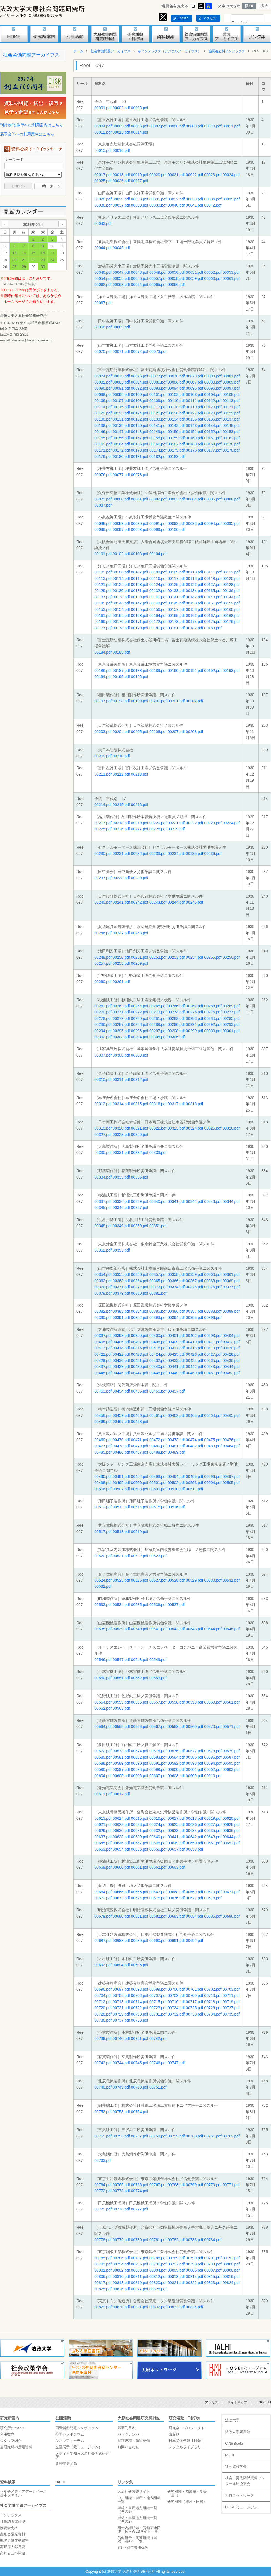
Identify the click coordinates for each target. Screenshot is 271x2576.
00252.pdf (157, 957)
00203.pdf (102, 731)
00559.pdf (194, 1702)
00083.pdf (121, 382)
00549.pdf (157, 1659)
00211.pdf (102, 774)
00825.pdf (102, 2289)
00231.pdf (121, 853)
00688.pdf (121, 1940)
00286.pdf (102, 1024)
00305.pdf (157, 1037)
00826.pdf (121, 2289)
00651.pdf (212, 1843)
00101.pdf (157, 394)
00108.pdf (139, 400)
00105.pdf (231, 394)
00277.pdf (231, 1012)
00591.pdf (157, 1763)
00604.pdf (102, 1776)
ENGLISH (263, 2402)
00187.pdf (121, 670)
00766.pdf (139, 2185)
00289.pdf (157, 1024)
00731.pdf (157, 2014)
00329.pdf (139, 1134)
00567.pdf (157, 1726)
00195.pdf (121, 676)
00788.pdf (157, 2258)
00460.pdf (139, 1415)
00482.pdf (194, 1446)
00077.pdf (157, 376)
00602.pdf (212, 1769)
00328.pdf (121, 1134)
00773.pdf (121, 2191)
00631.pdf (139, 1830)
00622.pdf (121, 1824)
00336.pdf (139, 1177)
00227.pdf (139, 829)
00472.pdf (157, 1440)
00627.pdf (212, 1824)
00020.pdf (157, 175)
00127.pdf (194, 413)
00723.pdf (157, 2008)
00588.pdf (102, 1763)
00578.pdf (212, 1751)
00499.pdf (121, 1482)
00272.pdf (139, 1012)
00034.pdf (212, 199)
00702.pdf (212, 1989)
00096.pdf (212, 388)
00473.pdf (176, 1440)
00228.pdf (157, 829)
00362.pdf (102, 1281)
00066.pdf (176, 284)
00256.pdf (231, 957)
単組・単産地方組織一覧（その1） (137, 2510)
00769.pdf (194, 2185)
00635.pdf (212, 1830)
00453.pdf (102, 1391)
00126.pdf (176, 413)
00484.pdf (231, 1446)
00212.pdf (121, 774)
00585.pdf (194, 1757)
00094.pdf (176, 388)
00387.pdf (194, 1311)
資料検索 (7, 2482)
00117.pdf (157, 407)
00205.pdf (139, 731)
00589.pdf (121, 1763)
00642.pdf (194, 1837)
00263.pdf (121, 1006)
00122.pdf (102, 413)
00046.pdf (102, 272)
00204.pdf (121, 731)
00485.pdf (102, 1452)
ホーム (78, 51)
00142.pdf (176, 425)
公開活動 (63, 2418)
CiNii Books (234, 2443)
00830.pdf (121, 2307)
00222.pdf (194, 823)
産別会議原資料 (12, 2534)
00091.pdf (121, 388)
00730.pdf (139, 2014)
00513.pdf (121, 1507)
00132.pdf (139, 419)
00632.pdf (157, 1830)
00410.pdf (194, 1342)
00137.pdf (231, 419)
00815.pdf (212, 2276)
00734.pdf (212, 2014)
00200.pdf (157, 701)
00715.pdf (157, 2001)
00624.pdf (157, 1824)
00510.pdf (176, 1489)
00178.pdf (231, 450)
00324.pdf (194, 1128)
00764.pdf (102, 2185)
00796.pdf (157, 2264)
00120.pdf (212, 407)
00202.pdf (194, 701)
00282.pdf (176, 1018)
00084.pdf (139, 382)
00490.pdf (102, 1476)
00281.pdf (157, 1018)
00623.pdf (139, 1824)
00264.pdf (139, 1006)
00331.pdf (121, 1152)
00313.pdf (102, 1104)
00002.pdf (121, 108)
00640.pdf (157, 1837)
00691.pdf (176, 1940)
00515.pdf (157, 1507)
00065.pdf (157, 284)
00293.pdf (231, 1024)
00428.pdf (231, 1354)
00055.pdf (121, 278)
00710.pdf (212, 1995)
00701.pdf (194, 1989)
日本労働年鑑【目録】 (187, 2441)
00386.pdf (176, 1311)
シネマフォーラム (69, 2441)
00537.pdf (176, 1604)
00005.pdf (121, 126)
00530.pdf (212, 1580)
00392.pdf (139, 1317)
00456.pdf (157, 1391)
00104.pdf (212, 394)
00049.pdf (157, 272)
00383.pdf (121, 1311)
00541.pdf (157, 1629)
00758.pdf (157, 2136)
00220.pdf (157, 823)
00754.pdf (139, 2112)
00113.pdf (231, 400)
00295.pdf (121, 1031)
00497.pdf (231, 1476)
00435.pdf (212, 1360)
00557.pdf (157, 1702)
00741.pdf (139, 2038)
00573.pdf (121, 1751)
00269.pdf (231, 1006)
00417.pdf (176, 1348)
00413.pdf (102, 1348)
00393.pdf (157, 1317)
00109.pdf (157, 400)
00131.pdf (121, 419)
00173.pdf (139, 450)
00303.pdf (121, 1037)
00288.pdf (139, 1024)
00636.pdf (231, 1830)
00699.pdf (157, 1989)
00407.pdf (139, 1342)
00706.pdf (139, 1995)
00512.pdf (102, 1507)
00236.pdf (212, 853)
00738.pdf (139, 2020)
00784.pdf (212, 2240)
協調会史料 (9, 2528)
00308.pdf (121, 1055)
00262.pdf (102, 1006)
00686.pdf (231, 1916)
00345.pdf (102, 1207)
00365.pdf (157, 1281)
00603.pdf (231, 1769)
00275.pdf (194, 1012)
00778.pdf (102, 2240)
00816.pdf (231, 2276)
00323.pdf (176, 1128)
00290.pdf (176, 1024)
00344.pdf (231, 1201)
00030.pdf (139, 199)
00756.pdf (121, 2136)
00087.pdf (194, 382)
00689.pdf (139, 1940)
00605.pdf (121, 1776)
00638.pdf (121, 1837)
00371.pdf (121, 1287)
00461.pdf (157, 1415)
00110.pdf (176, 400)
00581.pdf (121, 1757)
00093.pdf (157, 388)
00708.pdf (176, 1995)
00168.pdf (194, 444)
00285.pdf (231, 1018)
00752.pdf (102, 2112)
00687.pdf (102, 1940)
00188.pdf (139, 670)
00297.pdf (157, 1031)
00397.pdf (102, 1335)
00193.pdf (231, 670)
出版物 (174, 2434)
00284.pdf (212, 1018)
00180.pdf (121, 456)
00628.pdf (231, 1824)
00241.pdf (121, 902)
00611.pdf (102, 1794)
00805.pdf (176, 2270)
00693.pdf (102, 1965)
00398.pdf (121, 1335)
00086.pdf (176, 382)
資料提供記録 (66, 2463)
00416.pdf (157, 1348)
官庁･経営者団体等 (133, 2548)
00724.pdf (176, 2008)
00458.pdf (102, 1415)
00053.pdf (231, 272)
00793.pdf (102, 2264)
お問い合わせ (128, 2447)
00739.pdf (102, 2038)
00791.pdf (212, 2258)
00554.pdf (102, 1702)
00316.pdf (157, 1104)
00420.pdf (231, 1348)
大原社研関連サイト (134, 2491)
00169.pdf (212, 444)
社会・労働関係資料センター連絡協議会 (245, 2481)
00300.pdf (212, 1031)
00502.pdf (176, 1482)
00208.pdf (194, 731)
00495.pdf (194, 1476)
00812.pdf (157, 2276)
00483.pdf (212, 1446)
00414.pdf (121, 1348)
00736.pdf (102, 2020)
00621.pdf (102, 1824)
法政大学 (232, 2420)
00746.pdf (157, 2063)
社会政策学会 (236, 2466)
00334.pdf (102, 1177)
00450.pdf (194, 1373)
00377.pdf (231, 1287)
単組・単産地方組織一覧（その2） (137, 2519)
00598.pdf (139, 1769)
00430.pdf (121, 1360)
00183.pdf (176, 456)
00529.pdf (194, 1580)
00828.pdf (157, 2289)
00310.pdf (102, 1079)
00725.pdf (194, 2008)
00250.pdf (121, 957)
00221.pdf (176, 823)
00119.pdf (194, 407)
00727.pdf (231, 2008)
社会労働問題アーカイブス (31, 55)
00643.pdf (212, 1837)
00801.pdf (102, 2270)
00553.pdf (157, 1678)
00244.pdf (176, 902)
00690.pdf (157, 1940)
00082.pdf (102, 382)
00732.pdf (176, 2014)
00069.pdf (121, 327)
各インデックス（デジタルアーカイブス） (169, 51)
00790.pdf (194, 2258)
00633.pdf (176, 1830)
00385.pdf (157, 1311)
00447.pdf (139, 1373)
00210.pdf (121, 756)
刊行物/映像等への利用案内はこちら (31, 125)
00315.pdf (139, 1104)
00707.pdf (157, 1995)
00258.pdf (121, 963)
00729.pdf (121, 2014)
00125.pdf (157, 413)
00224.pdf (231, 823)
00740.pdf (121, 2038)
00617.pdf (176, 1818)
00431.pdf (139, 1360)
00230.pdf (102, 853)
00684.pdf (194, 1916)
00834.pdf (194, 2307)
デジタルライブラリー (187, 2447)
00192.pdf (212, 670)
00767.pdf (157, 2185)
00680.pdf (121, 1916)
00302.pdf (102, 1037)
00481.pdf (176, 1446)
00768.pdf (176, 2185)
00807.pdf (212, 2270)
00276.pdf (212, 1012)
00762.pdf (231, 2136)
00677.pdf (194, 1898)
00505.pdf (231, 1482)
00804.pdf (157, 2270)
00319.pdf (102, 1128)
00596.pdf (102, 1769)
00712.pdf (102, 2001)
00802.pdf (121, 2270)
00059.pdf (194, 278)
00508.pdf (139, 1489)
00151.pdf (194, 431)
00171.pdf (102, 450)
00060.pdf (212, 278)
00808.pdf (231, 2270)
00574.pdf (139, 1751)
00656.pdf (157, 1849)
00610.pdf (212, 1776)
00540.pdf (139, 1629)
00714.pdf (139, 2001)
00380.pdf (139, 1293)
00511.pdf (194, 1489)
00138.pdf (102, 425)
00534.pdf (121, 1604)
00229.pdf (176, 829)
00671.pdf (231, 1892)
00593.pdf (194, 1763)
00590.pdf (139, 1763)
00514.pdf (139, 1507)
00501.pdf (157, 1482)
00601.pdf (194, 1769)
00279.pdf (121, 1018)
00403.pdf (212, 1335)
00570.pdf (212, 1726)
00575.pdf (157, 1751)
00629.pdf (102, 1830)
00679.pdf (102, 1916)
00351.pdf (157, 1226)
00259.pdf (139, 963)
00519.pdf (139, 1531)
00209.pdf (102, 756)
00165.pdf (139, 444)
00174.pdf (157, 450)
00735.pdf (231, 2014)
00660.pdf (121, 1867)
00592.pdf (176, 1763)
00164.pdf (121, 444)
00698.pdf (139, 1989)
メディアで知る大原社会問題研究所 (82, 2455)
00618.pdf (194, 1818)
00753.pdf (121, 2112)
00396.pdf (212, 1317)
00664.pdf (102, 1892)
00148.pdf (139, 431)
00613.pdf (102, 1818)
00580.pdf (102, 1757)
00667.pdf (157, 1892)
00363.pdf (121, 1281)
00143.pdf (194, 425)
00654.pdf (121, 1849)
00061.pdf (231, 278)
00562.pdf (102, 1708)
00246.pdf (102, 933)
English (183, 18)
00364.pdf (139, 1281)
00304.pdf (139, 1037)
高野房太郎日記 (12, 2547)
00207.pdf (176, 731)
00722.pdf (139, 2008)
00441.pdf (176, 1366)
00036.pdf (102, 205)
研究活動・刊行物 (184, 2418)
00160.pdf (194, 438)
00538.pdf (102, 1629)
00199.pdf (139, 701)
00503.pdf (194, 1482)
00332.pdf (139, 1152)
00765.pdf (121, 2185)
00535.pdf (139, 1604)
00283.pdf (194, 1018)
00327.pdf (102, 1134)
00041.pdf (194, 205)
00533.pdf (102, 1604)
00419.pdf (212, 1348)
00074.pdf (102, 376)
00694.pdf (121, 1965)
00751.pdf (157, 2087)
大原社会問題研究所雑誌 (139, 2418)
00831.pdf (139, 2307)
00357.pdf (157, 1274)
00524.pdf (102, 1580)
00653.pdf (102, 1849)
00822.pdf (194, 2282)
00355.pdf (121, 1274)
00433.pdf (176, 1360)
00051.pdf (194, 272)
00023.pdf (212, 175)
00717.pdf (194, 2001)
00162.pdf (231, 438)
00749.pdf (121, 2087)
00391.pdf (121, 1317)
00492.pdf (139, 1476)
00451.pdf (212, 1373)
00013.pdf (121, 132)
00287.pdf (121, 1024)
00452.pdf (231, 1373)
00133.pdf (157, 419)
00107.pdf (121, 400)
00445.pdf (102, 1373)
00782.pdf (176, 2240)
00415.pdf (139, 1348)
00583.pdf (157, 1757)
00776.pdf (121, 2209)
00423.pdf (139, 1354)
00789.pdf (176, 2258)
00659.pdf (102, 1867)
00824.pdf (231, 2282)
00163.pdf (102, 444)
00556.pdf (139, 1702)
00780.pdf (139, 2240)
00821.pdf (176, 2282)
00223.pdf (212, 823)
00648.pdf (157, 1843)
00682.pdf (157, 1916)
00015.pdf (102, 150)
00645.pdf (102, 1843)
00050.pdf (176, 272)
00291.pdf (194, 1024)
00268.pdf (212, 1006)
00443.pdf (212, 1366)
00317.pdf (176, 1104)
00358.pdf (176, 1274)
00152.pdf (212, 431)
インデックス (11, 2515)
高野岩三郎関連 (12, 2553)
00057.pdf (157, 278)
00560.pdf (212, 1702)
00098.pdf (102, 394)
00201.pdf (176, 701)
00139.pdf (121, 425)
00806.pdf (194, 2270)
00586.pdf (212, 1757)
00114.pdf (102, 407)
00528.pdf (176, 1580)
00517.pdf (102, 1531)
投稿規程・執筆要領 (134, 2441)
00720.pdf (102, 2008)
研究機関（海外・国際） (187, 2501)
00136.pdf (212, 419)
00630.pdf (121, 1830)
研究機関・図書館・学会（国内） (187, 2493)
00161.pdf (212, 438)
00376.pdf (212, 1287)
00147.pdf (121, 431)
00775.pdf (102, 2209)
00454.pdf (121, 1391)
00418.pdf (194, 1348)
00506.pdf (102, 1489)
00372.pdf (139, 1287)
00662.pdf (157, 1867)
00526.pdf (139, 1580)
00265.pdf (157, 1006)
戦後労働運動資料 (14, 2540)
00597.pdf (121, 1769)
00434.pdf (194, 1360)
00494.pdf (176, 1476)
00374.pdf (176, 1287)
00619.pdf (212, 1818)
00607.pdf (157, 1776)
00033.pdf (194, 199)
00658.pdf (194, 1849)
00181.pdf (139, 456)
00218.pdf (121, 823)
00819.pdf (139, 2282)
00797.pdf (176, 2264)
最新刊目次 (127, 2428)
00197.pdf (102, 701)
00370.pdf (102, 1287)
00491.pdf (121, 1476)
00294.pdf (102, 1031)
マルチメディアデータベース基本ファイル (23, 2493)
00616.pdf (157, 1818)
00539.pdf (121, 1629)
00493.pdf (157, 1476)
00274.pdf (176, 1012)
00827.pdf (139, 2289)
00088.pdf (212, 382)
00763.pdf (102, 2160)
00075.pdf (121, 376)
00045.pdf (121, 248)
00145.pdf (231, 425)
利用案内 (7, 2434)
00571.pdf (231, 1726)
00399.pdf (139, 1335)
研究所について (12, 2428)
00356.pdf (139, 1274)
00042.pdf (212, 205)
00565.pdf (121, 1726)
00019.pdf (139, 175)
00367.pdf (194, 1281)
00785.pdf (102, 2258)
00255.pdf (212, 957)
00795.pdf (139, 2264)
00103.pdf (194, 394)
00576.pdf (176, 1751)
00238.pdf (121, 878)
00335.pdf (121, 1177)
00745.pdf (139, 2063)
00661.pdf (139, 1867)
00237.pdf (102, 878)
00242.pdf (139, 902)
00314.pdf (121, 1104)
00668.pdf (176, 1892)
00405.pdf (102, 1342)
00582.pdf (139, 1757)
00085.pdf (157, 382)
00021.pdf (176, 175)
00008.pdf (176, 126)
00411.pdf (212, 1342)
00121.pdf (231, 407)
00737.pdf (121, 2020)
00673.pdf (121, 1898)
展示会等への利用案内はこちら (27, 134)
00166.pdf (157, 444)
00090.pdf (102, 388)
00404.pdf (231, 1335)
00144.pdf (212, 425)
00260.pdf (102, 981)
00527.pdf (157, 1580)
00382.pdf (102, 1311)
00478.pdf (121, 1446)
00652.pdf (231, 1843)
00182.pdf (157, 456)
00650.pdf (194, 1843)
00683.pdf (176, 1916)
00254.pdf (194, 957)
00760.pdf (194, 2136)
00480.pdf (157, 1446)
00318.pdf (194, 1104)
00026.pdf (121, 181)
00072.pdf (139, 351)
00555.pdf (121, 1702)
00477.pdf (102, 1446)
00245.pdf (194, 902)
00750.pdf (139, 2087)
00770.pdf (212, 2185)
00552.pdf (139, 1678)
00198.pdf (121, 701)
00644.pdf (231, 1837)
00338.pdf (121, 1201)
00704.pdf (102, 1995)
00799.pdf (212, 2264)
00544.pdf (212, 1629)
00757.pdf (139, 2136)
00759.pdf (176, 2136)
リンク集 (125, 2482)
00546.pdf (102, 1659)
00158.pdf (157, 438)
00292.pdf (212, 1024)
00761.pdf (212, 2136)
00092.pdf (139, 388)
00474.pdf (194, 1440)
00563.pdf (121, 1708)
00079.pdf (194, 376)
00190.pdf (176, 670)
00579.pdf (231, 1751)
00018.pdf (121, 175)
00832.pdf (157, 2307)
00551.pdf (121, 1678)
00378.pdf (102, 1293)
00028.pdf (102, 199)
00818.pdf (121, 2282)
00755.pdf (102, 2136)
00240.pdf (102, 902)
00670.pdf (212, 1892)
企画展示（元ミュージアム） (78, 2447)
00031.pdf (157, 199)
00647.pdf (139, 1843)
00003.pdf (139, 108)
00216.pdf (139, 804)
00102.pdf (176, 394)
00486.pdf (121, 1452)
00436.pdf (231, 1360)
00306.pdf (176, 1037)
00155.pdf (102, 438)
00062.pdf (102, 284)
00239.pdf (139, 878)
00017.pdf (102, 175)
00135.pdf (194, 419)
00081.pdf (231, 376)
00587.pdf (231, 1757)
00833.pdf (176, 2307)
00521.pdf (121, 1556)
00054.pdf (102, 278)
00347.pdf (139, 1207)
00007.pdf (157, 126)
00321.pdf (139, 1128)
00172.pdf (121, 450)
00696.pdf (102, 1989)
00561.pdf (231, 1702)
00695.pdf (139, 1965)
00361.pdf (231, 1274)
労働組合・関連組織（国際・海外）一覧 (137, 2539)
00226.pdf (121, 829)
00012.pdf (102, 132)
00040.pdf (176, 205)
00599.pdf (157, 1769)
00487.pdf (139, 1452)
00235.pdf (194, 853)
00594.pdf (212, 1763)
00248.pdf (139, 933)
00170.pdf (231, 444)
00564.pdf (102, 1726)
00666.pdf (139, 1892)
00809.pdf (102, 2276)
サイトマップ (237, 2402)
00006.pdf (139, 126)
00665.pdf (121, 1892)
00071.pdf (121, 351)
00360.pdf (212, 1274)
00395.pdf (194, 1317)
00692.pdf (194, 1940)
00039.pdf (157, 205)
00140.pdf (139, 425)
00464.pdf (212, 1415)
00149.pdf (157, 431)
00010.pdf (212, 126)
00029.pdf (121, 199)
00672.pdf (102, 1898)
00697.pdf (121, 1989)
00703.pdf (231, 1989)
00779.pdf (121, 2240)
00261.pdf (121, 981)
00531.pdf (231, 1580)
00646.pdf (121, 1843)
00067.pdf (102, 303)
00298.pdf (176, 1031)
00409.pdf (176, 1342)
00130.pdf (102, 419)
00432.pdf (157, 1360)
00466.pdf (102, 1421)
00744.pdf (121, 2063)
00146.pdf (102, 431)
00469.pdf (102, 1440)
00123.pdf (121, 413)
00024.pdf (231, 175)
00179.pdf (102, 456)
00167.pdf (176, 444)
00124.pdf (139, 413)
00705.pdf (121, 1995)
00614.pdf (121, 1818)
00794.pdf (121, 2264)
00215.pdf (121, 804)
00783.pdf (194, 2240)
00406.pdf (121, 1342)
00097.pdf (231, 388)
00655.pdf (139, 1849)
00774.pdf (139, 2191)
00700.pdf (176, 1989)
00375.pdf (194, 1287)
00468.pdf (139, 1421)
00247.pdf (121, 933)
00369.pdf (231, 1281)
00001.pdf (102, 108)
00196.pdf (139, 676)
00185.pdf (121, 652)
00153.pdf (231, 431)
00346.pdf (121, 1207)
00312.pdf (139, 1079)
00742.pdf (157, 2038)
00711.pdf (231, 1995)
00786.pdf (121, 2258)
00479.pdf (139, 1446)
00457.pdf (176, 1391)
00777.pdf (139, 2209)
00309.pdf (139, 1055)
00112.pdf (212, 400)
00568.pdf (176, 1726)
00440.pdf (157, 1366)
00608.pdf (176, 1776)
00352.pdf (102, 1250)
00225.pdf (102, 829)
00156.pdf (121, 438)
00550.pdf (102, 1678)
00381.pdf (157, 1293)
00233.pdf (157, 853)
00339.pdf (139, 1201)
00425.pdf (176, 1354)
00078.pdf (176, 376)
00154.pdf (121, 609)
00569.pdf (194, 1726)
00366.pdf (176, 1281)
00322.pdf (157, 1128)
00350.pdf (139, 1226)
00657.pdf (176, 1849)
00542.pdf (176, 1629)
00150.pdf (176, 431)
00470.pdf (121, 1440)
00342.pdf (194, 1201)
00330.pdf (102, 1152)
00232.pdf (139, 853)
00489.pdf (176, 1452)
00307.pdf (102, 1055)
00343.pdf (212, 1201)
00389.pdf (231, 1311)
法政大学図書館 (237, 2432)
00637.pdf (102, 1837)
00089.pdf (231, 382)
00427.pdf (212, 1354)
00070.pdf (102, 351)
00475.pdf (212, 1440)
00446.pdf (121, 1373)
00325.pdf (212, 1128)
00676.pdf (176, 1898)
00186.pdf (102, 670)
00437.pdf (102, 1366)
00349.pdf (121, 1226)
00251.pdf (139, 957)
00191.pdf (194, 670)
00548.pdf (139, 1659)
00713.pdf (121, 2001)
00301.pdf (231, 1031)
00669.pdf (194, 1892)
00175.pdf (176, 450)
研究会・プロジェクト (187, 2428)
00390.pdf (102, 1317)
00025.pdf (102, 181)
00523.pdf (157, 1556)
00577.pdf (194, 1751)
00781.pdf (157, 2240)
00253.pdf (176, 957)
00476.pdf (231, 1440)
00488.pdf (157, 1452)
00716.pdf (176, 2001)
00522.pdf (139, 1556)
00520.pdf (102, 1556)
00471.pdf (139, 1440)
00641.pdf (176, 1837)
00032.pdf (176, 199)
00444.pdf (231, 1366)
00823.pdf (212, 2282)
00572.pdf (102, 1751)
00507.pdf (121, 1489)
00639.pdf (139, 1837)
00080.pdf (212, 376)
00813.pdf (176, 2276)
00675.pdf (157, 1898)
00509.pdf (157, 1489)
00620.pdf (231, 1818)
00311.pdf (121, 1079)
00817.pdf (102, 2282)
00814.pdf (194, 2276)
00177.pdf (212, 450)
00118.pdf (176, 407)
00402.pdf (194, 1335)
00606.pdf (139, 1776)
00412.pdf (231, 1342)
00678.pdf (212, 1898)
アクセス (209, 18)
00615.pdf (139, 1818)
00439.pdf (139, 1366)
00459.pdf (121, 1415)
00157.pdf (139, 438)
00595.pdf (231, 1763)
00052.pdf (212, 272)
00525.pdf (121, 1580)
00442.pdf (194, 1366)
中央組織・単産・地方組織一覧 (139, 2500)
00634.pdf (194, 1830)
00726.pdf (212, 2008)
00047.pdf (121, 272)
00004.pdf (102, 126)
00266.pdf (176, 1006)
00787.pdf (139, 2258)
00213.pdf (139, 774)
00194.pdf (102, 676)
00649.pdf (176, 1843)
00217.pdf (102, 823)
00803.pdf (139, 2270)
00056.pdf (139, 278)
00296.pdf (139, 1031)
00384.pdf (139, 1311)
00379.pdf (121, 1293)
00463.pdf (194, 1415)
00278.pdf (102, 1018)
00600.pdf (176, 1769)
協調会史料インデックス (227, 51)
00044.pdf (102, 248)
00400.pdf (157, 1335)
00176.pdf (194, 450)
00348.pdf (102, 1226)
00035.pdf (231, 199)
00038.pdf (139, 205)
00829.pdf (102, 2307)
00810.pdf (121, 2276)
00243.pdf (157, 902)
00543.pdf (194, 1629)
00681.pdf (139, 1916)
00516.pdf (176, 1507)
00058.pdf (176, 278)
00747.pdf (176, 2063)
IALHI (60, 2482)
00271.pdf (121, 1012)
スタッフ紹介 (11, 2441)
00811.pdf (139, 2276)
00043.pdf (102, 223)
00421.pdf (102, 1354)
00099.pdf (121, 394)
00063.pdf (121, 284)
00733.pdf (194, 2014)
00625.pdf (176, 1824)
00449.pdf (176, 1373)
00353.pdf (121, 1250)
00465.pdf (231, 1415)
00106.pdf (102, 400)
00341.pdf (176, 1201)
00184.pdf (102, 652)
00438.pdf (121, 1366)
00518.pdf (121, 1531)
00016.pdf (121, 150)
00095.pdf (194, 388)
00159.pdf (176, 438)
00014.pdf (139, 132)
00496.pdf (212, 1476)
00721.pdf (121, 2008)
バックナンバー (130, 2434)
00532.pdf (102, 1586)
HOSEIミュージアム (241, 2507)
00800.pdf (231, 2264)
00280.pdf (139, 1018)
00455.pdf (139, 1391)
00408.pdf (157, 1342)
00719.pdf (231, 2001)
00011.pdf (231, 126)
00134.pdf (176, 419)
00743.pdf (102, 2063)
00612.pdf (121, 1794)
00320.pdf (121, 1128)
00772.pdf (102, 2191)
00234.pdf (176, 853)
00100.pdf (139, 394)
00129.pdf (231, 413)
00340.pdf (157, 1201)
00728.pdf (102, 2014)
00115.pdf (121, 407)
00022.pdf (194, 175)
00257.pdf (102, 963)
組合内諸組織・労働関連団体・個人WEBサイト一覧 (139, 2529)
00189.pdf (157, 670)
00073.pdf (157, 351)
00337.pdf (102, 1201)
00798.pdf (194, 2264)
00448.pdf (157, 1373)
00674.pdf (139, 1898)
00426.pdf (194, 1354)
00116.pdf (139, 407)
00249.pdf (102, 957)
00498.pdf (102, 1482)
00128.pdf (212, 413)
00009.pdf (194, 126)
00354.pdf (102, 1274)
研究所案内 (9, 2418)
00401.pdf (176, 1335)
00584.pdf (176, 1757)
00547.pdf (121, 1659)
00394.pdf (176, 1317)
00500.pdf (139, 1482)
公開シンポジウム (69, 2434)
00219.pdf (139, 823)
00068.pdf (102, 327)
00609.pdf (194, 1776)
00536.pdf (157, 1604)
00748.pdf (102, 2087)
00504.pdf (212, 1482)
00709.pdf (194, 1995)
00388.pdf (212, 1311)
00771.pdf (231, 2185)
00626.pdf (194, 1824)
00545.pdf (231, 1629)
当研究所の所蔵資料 (16, 2447)
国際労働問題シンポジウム (76, 2428)
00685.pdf (212, 1916)
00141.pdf (157, 425)
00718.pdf (212, 2001)
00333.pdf (157, 1152)
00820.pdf (157, 2282)
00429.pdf (102, 1360)
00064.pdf (139, 284)
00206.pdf (157, 731)
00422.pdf (121, 1354)
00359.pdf (194, 1274)
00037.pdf (121, 205)
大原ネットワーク (239, 2495)
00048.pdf (139, 272)
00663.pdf (176, 1867)
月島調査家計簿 (12, 2521)
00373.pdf (157, 1287)
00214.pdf (102, 804)
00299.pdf (194, 1031)
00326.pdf (231, 1128)
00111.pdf (194, 400)
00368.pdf (212, 1281)
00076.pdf (139, 376)
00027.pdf (139, 181)
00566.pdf (139, 1726)
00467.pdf (121, 1421)
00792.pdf (231, 2258)
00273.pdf (157, 1012)
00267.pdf (194, 1006)
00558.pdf (176, 1702)
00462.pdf (176, 1415)
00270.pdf (102, 1012)
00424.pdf (157, 1354)
